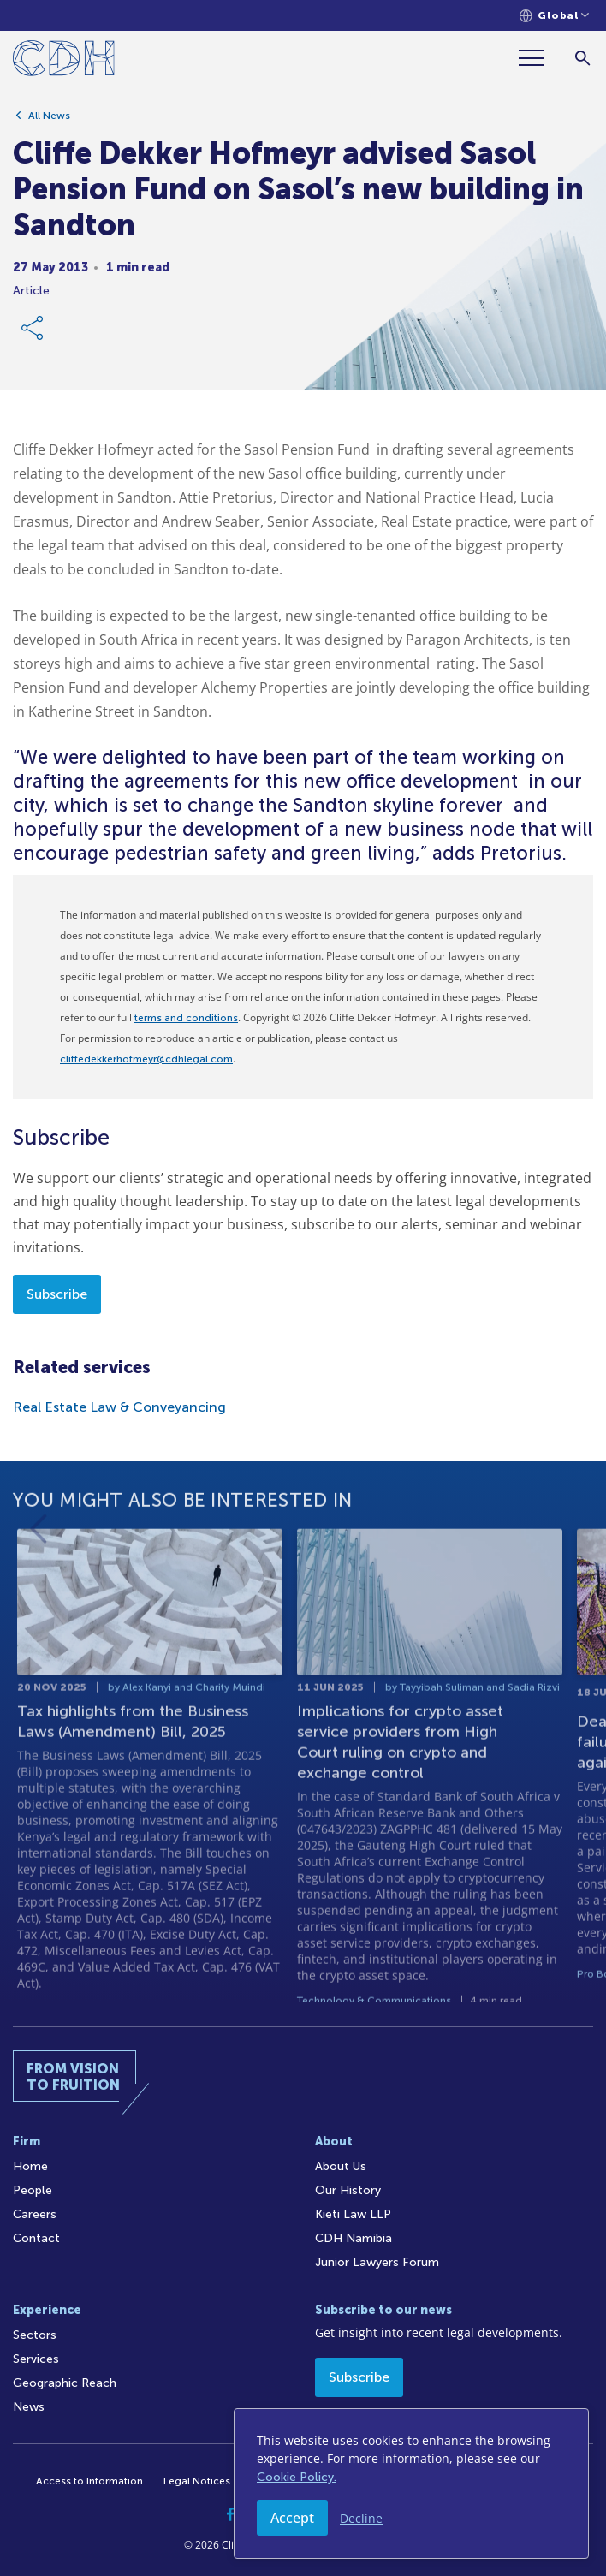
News (29, 2407)
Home (30, 2166)
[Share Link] (33, 333)
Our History (348, 2190)
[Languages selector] (554, 15)
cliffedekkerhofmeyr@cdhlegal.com (146, 1059)
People (32, 2190)
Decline (361, 2518)
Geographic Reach (64, 2383)
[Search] (582, 58)
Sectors (34, 2335)
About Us (340, 2166)
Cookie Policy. (296, 2477)
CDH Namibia (353, 2238)
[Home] (64, 61)
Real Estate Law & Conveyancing (119, 1407)
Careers (34, 2214)
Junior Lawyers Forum (377, 2262)
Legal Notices (196, 2481)
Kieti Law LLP (353, 2214)
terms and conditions (186, 1018)
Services (36, 2359)
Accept (292, 2517)
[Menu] (538, 58)
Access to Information (89, 2481)
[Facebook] (230, 2514)
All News (49, 122)
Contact (36, 2238)
